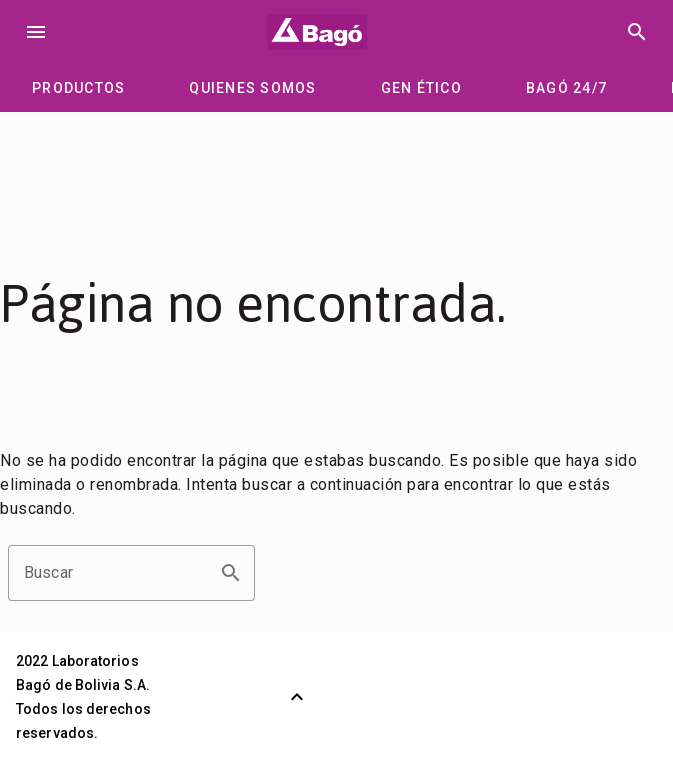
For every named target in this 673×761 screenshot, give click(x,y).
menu (36, 32)
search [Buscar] (637, 32)
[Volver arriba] (297, 697)
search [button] (231, 573)
